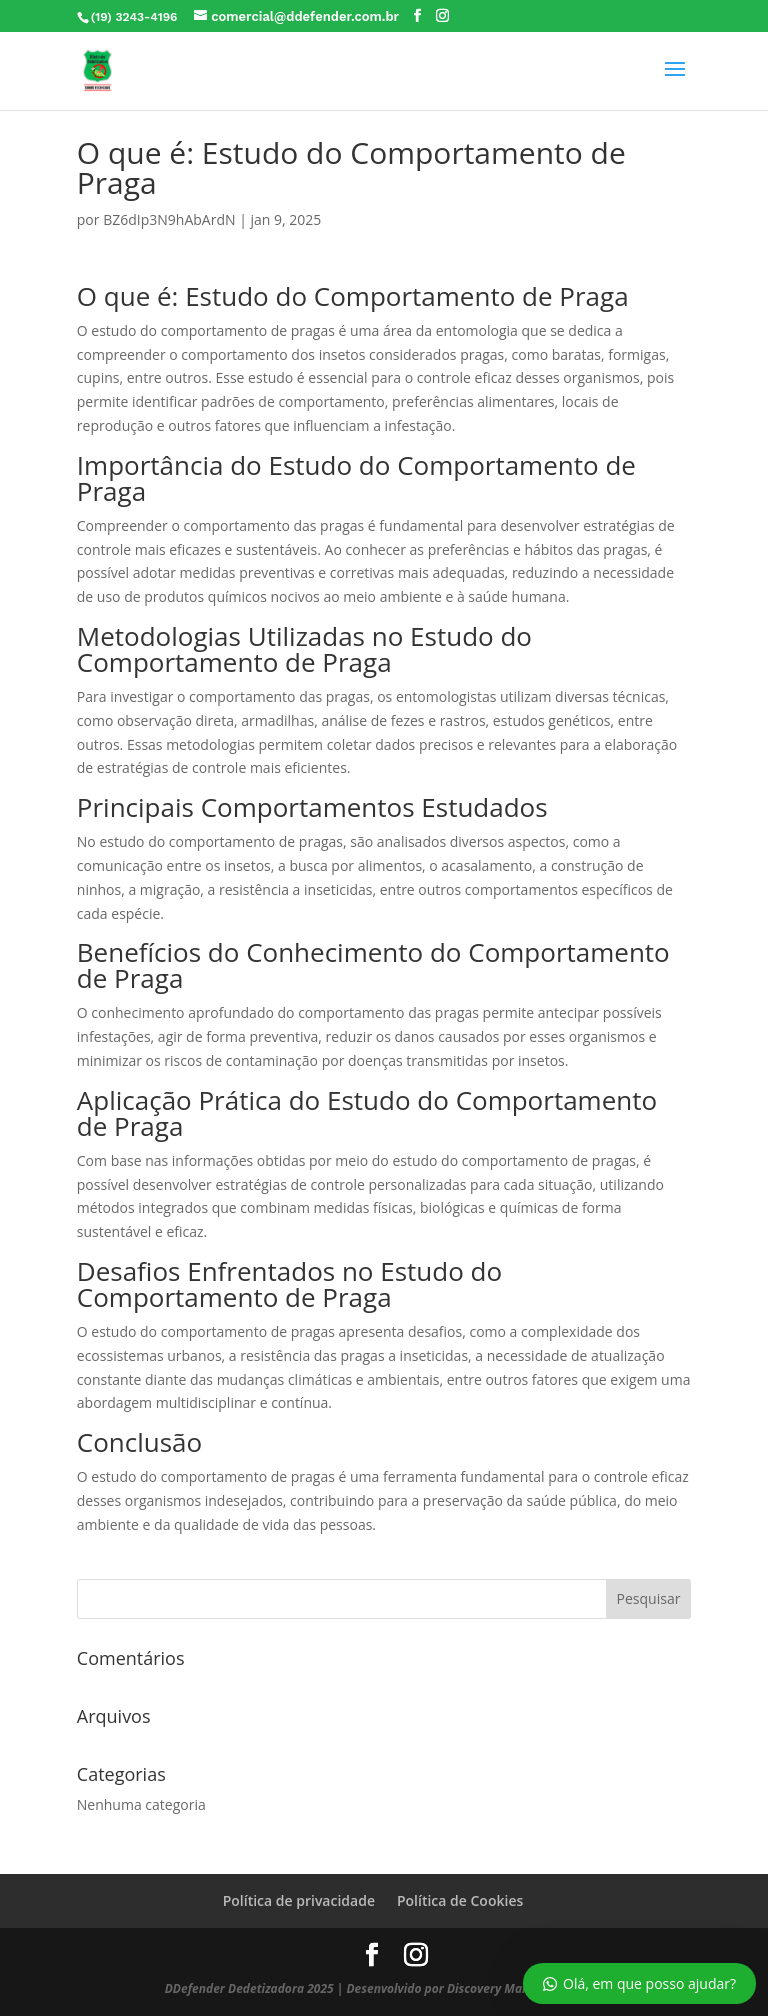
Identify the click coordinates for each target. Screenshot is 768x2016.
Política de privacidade (299, 1900)
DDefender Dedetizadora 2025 (249, 1988)
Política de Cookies (460, 1900)
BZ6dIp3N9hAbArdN (169, 219)
